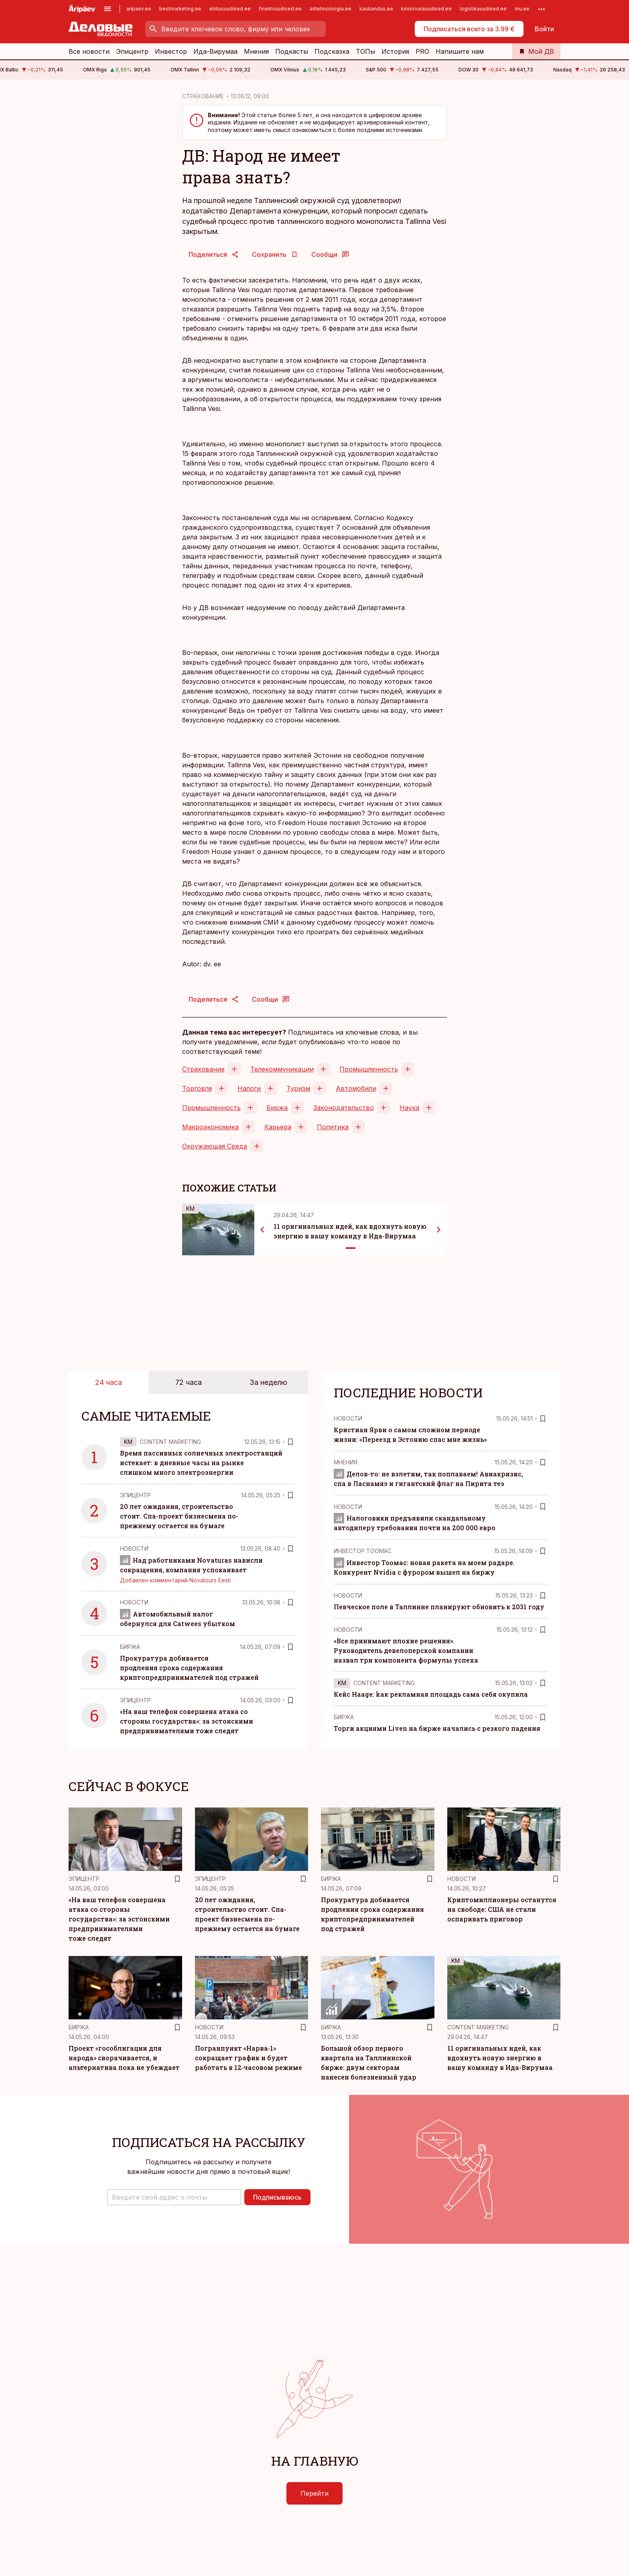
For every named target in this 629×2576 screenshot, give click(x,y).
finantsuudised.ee (280, 9)
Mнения (345, 1462)
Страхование (203, 1069)
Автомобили (356, 1088)
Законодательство (343, 1108)
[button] (174, 2197)
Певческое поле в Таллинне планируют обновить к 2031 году (439, 1606)
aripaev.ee (138, 9)
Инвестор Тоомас (363, 1550)
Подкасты (291, 51)
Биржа (277, 1108)
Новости (134, 1548)
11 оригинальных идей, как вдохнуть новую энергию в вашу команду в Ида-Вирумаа (500, 2058)
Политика (333, 1127)
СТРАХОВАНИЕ (203, 96)
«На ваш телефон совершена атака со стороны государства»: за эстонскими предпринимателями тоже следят (186, 1721)
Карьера (277, 1127)
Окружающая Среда (214, 1146)
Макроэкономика (210, 1127)
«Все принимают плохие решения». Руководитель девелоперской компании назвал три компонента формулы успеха (406, 1650)
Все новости (89, 51)
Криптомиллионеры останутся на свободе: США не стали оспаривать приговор (501, 1909)
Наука (409, 1108)
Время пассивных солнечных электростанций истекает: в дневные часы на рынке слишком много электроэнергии (201, 1462)
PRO (422, 51)
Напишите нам (460, 51)
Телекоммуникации (282, 1069)
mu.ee (522, 9)
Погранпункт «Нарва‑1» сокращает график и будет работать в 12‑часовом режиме (248, 2058)
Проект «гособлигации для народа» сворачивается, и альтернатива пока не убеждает (124, 2058)
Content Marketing (170, 1441)
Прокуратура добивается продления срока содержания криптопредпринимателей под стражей (189, 1667)
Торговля (197, 1088)
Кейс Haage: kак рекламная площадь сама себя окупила (431, 1694)
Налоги (249, 1088)
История (395, 51)
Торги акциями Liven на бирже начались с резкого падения (437, 1728)
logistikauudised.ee (483, 9)
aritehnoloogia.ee (330, 9)
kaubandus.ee (376, 9)
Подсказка (331, 51)
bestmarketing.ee (180, 9)
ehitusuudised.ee (230, 9)
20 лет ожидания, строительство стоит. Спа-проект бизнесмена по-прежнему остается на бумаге (179, 1516)
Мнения (256, 51)
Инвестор (171, 51)
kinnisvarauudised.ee (426, 9)
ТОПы (365, 51)
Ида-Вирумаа (215, 51)
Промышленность (368, 1069)
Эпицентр (132, 51)
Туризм (298, 1088)
